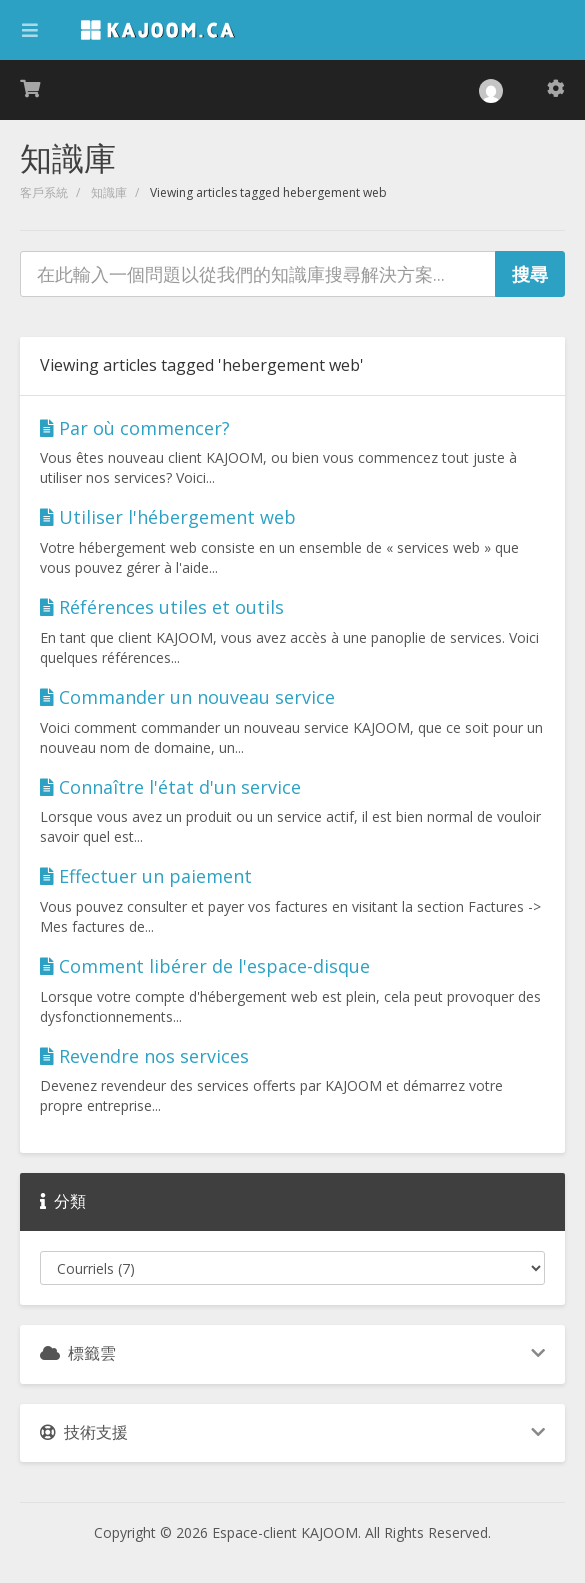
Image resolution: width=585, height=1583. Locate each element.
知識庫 (109, 192)
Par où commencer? (135, 428)
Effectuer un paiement (146, 876)
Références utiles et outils (162, 607)
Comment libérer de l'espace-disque (205, 966)
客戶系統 (44, 192)
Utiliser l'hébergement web (168, 517)
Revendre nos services (144, 1056)
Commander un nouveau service (187, 697)
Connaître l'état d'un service (170, 787)
